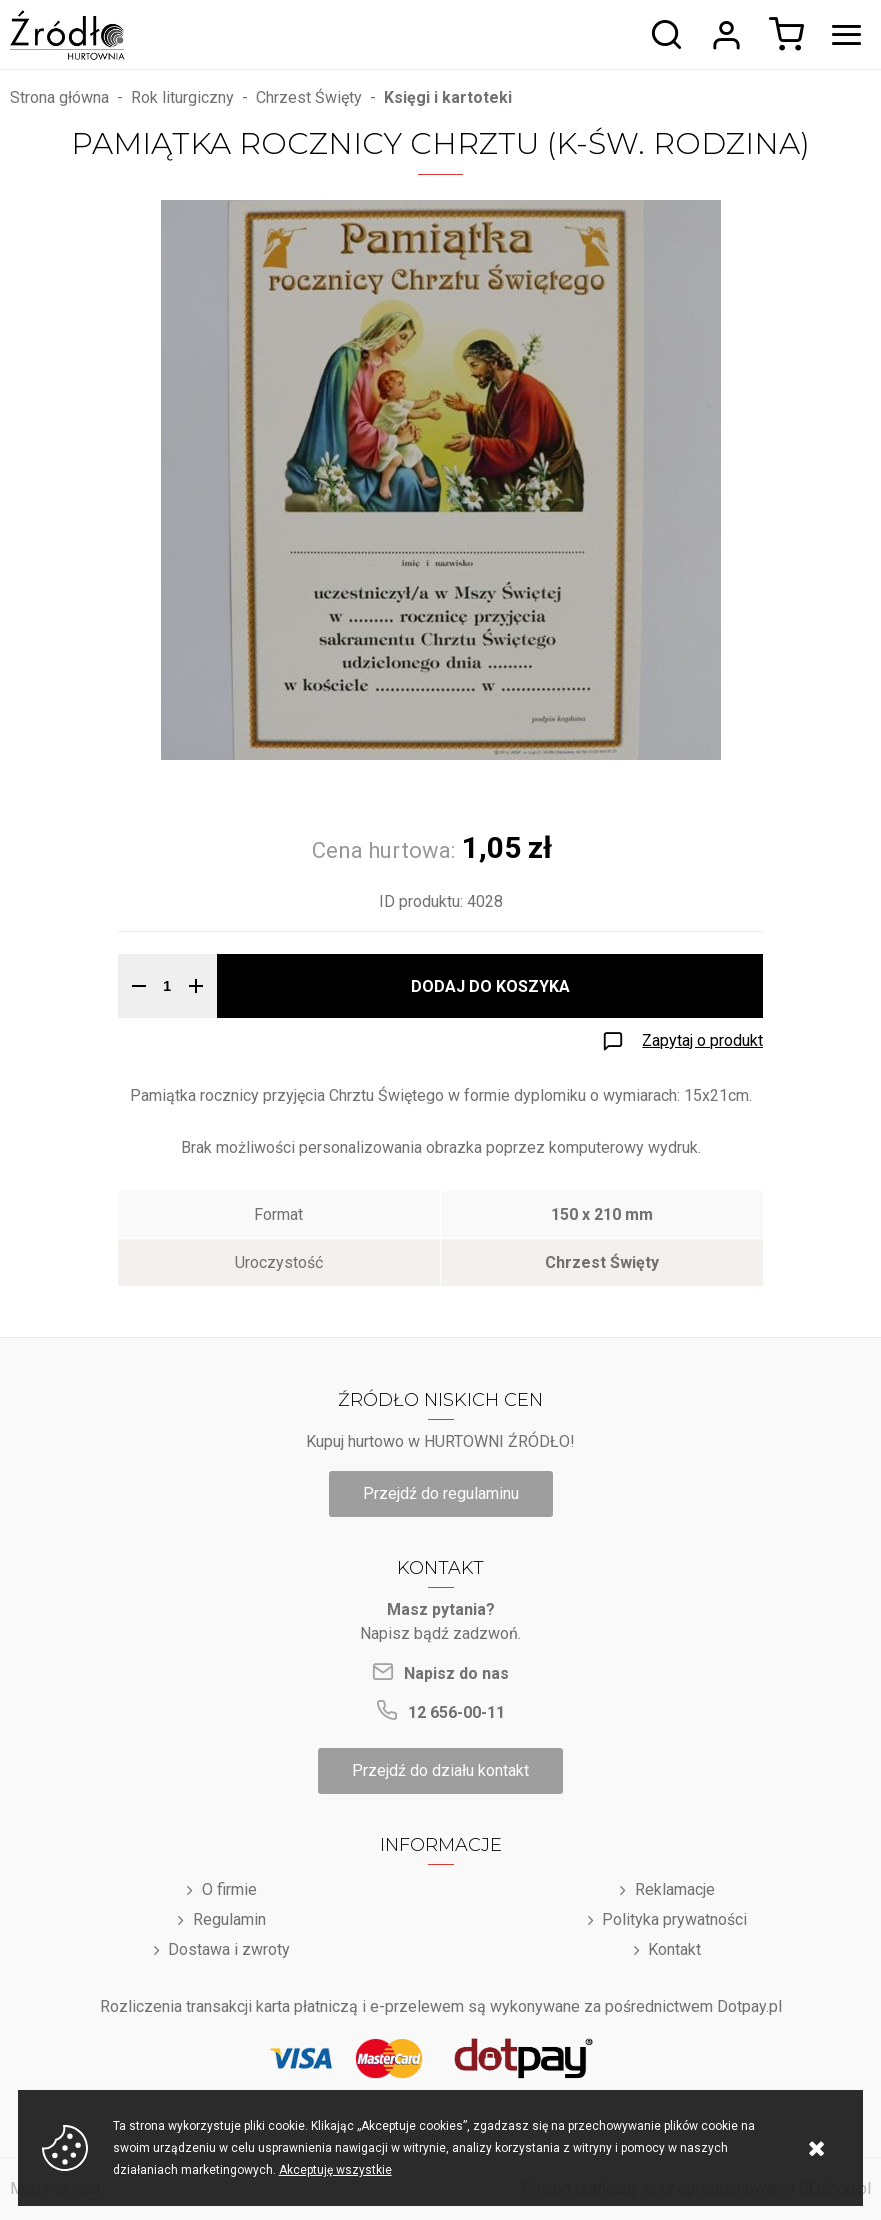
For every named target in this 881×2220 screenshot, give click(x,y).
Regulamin (229, 1919)
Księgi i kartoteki (448, 97)
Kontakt (674, 1949)
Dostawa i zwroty (229, 1949)
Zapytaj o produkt (702, 1040)
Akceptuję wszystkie (335, 2170)
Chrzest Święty (309, 97)
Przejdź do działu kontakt (440, 1770)
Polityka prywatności (674, 1919)
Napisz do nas (456, 1673)
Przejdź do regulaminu (441, 1493)
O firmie (229, 1889)
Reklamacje (675, 1889)
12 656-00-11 (456, 1712)
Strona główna (59, 97)
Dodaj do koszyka (490, 986)
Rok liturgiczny (182, 97)
